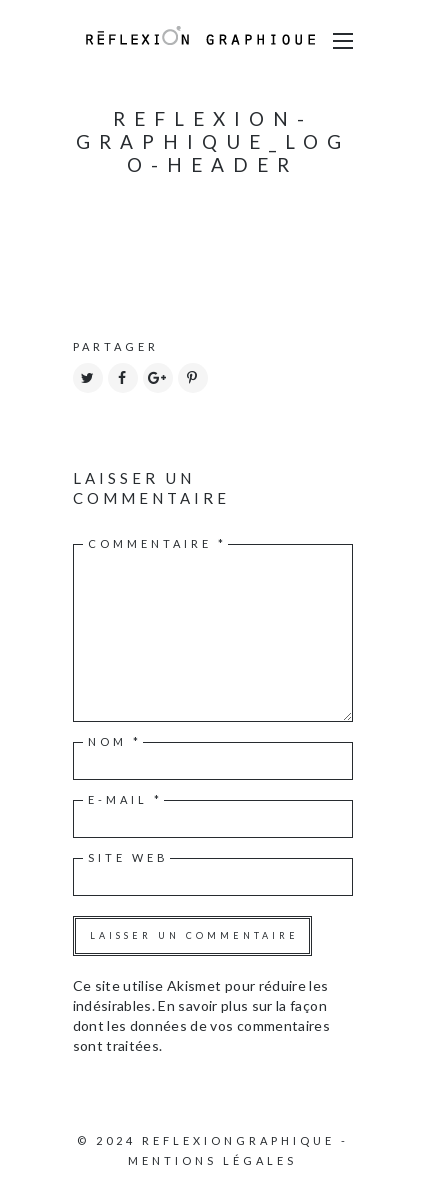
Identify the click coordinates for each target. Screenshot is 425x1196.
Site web (128, 857)
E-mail (125, 799)
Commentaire (157, 543)
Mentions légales (212, 1160)
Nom (115, 741)
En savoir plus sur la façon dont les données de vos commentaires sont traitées (202, 1025)
